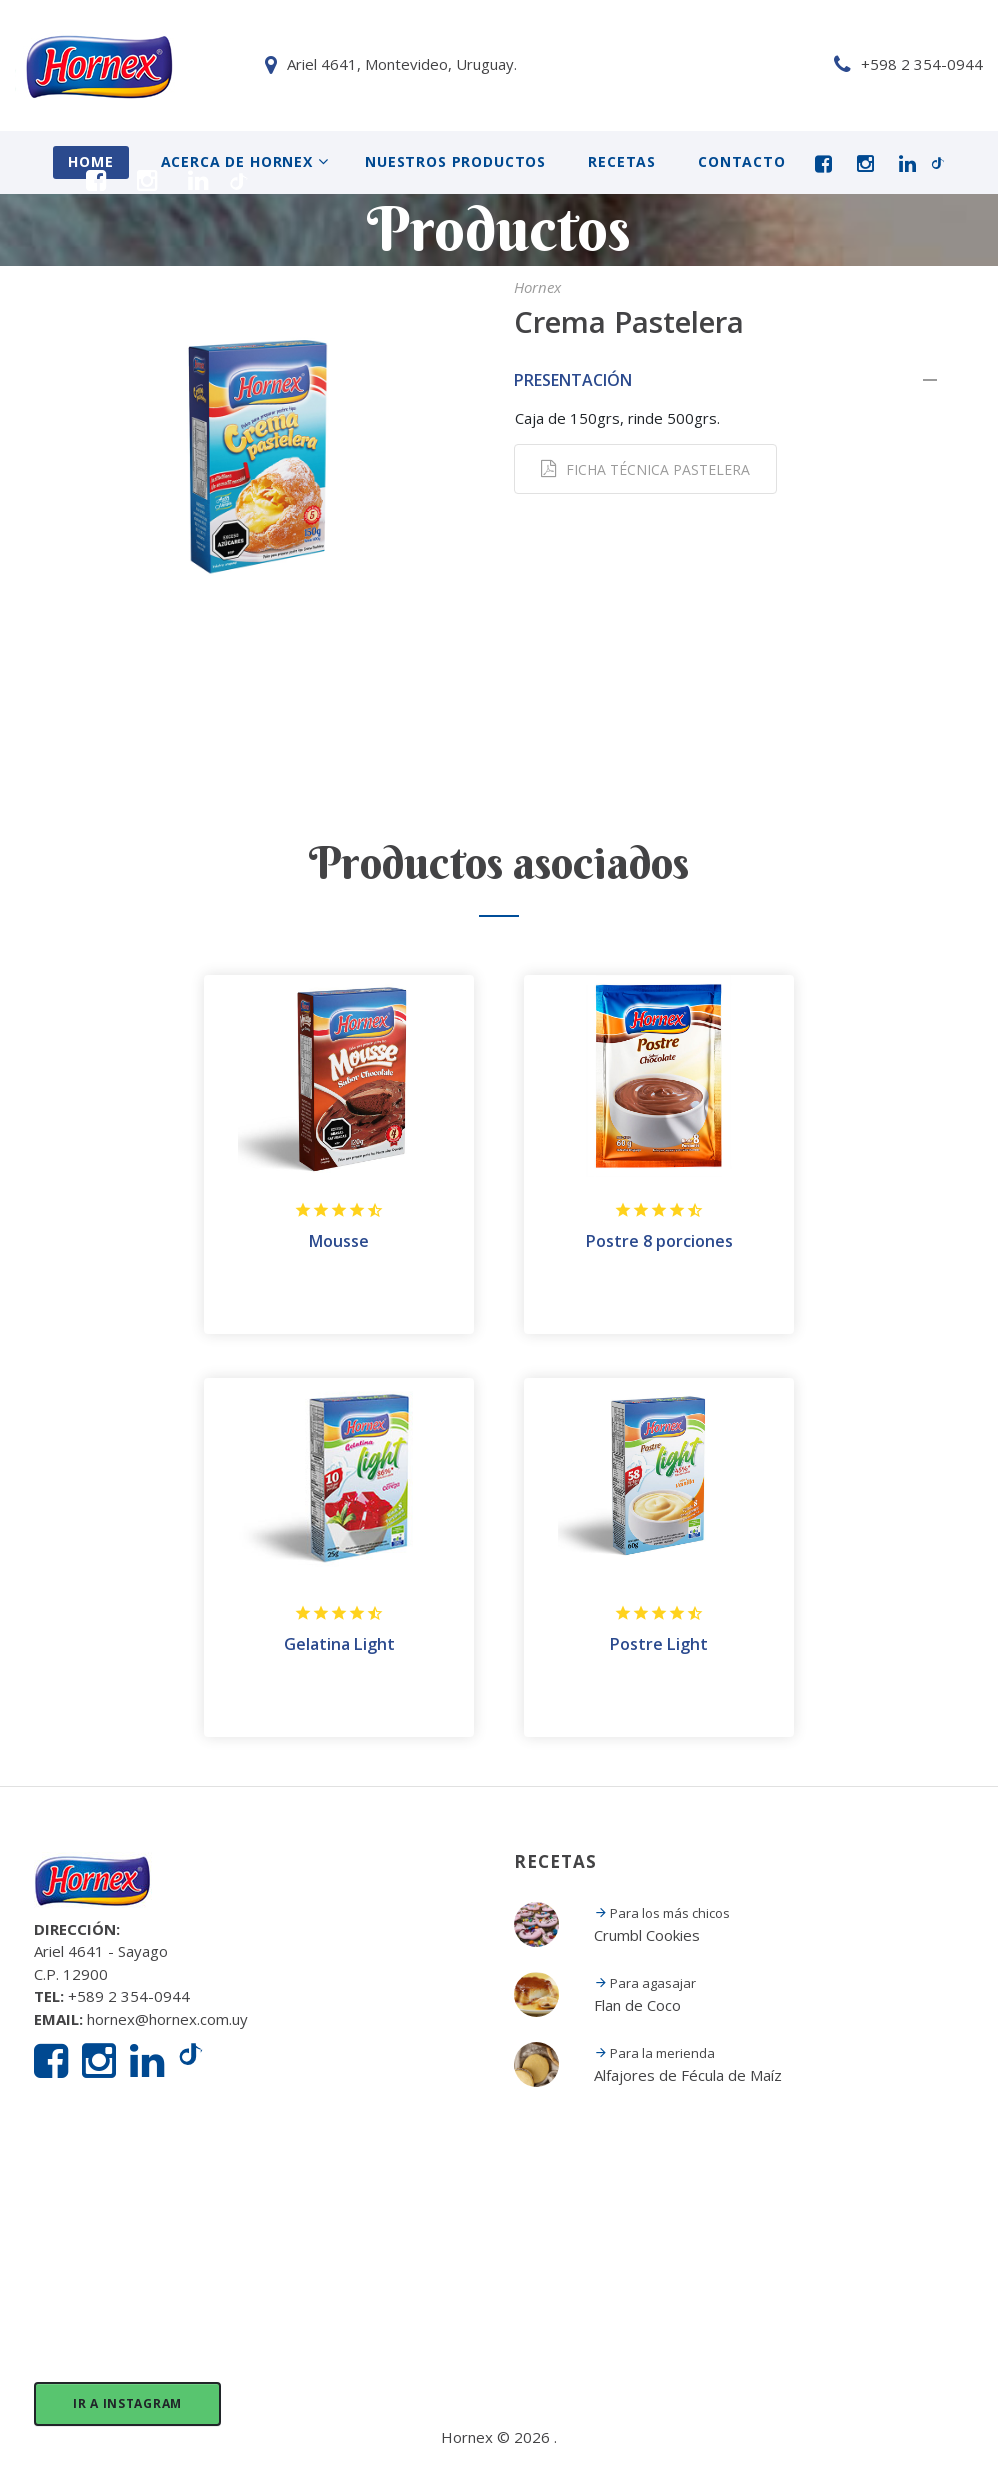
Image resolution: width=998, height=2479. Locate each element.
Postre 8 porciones (659, 1240)
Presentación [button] (739, 378)
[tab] (739, 378)
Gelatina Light (339, 1642)
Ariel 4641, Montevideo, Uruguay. (152, 64)
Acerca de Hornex (237, 161)
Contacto (742, 161)
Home (90, 161)
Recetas (622, 161)
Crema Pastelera (658, 319)
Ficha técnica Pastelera (645, 468)
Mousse (339, 1240)
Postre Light (659, 1642)
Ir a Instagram (127, 2401)
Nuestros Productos (455, 161)
